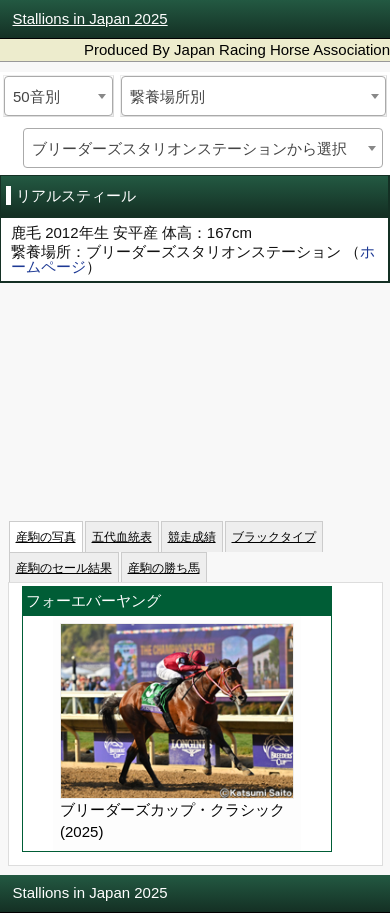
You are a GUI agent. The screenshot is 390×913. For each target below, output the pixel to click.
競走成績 (192, 537)
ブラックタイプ (274, 537)
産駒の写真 (46, 537)
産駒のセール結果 (64, 568)
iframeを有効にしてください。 (195, 395)
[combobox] (58, 96)
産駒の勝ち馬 (164, 568)
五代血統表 (122, 537)
